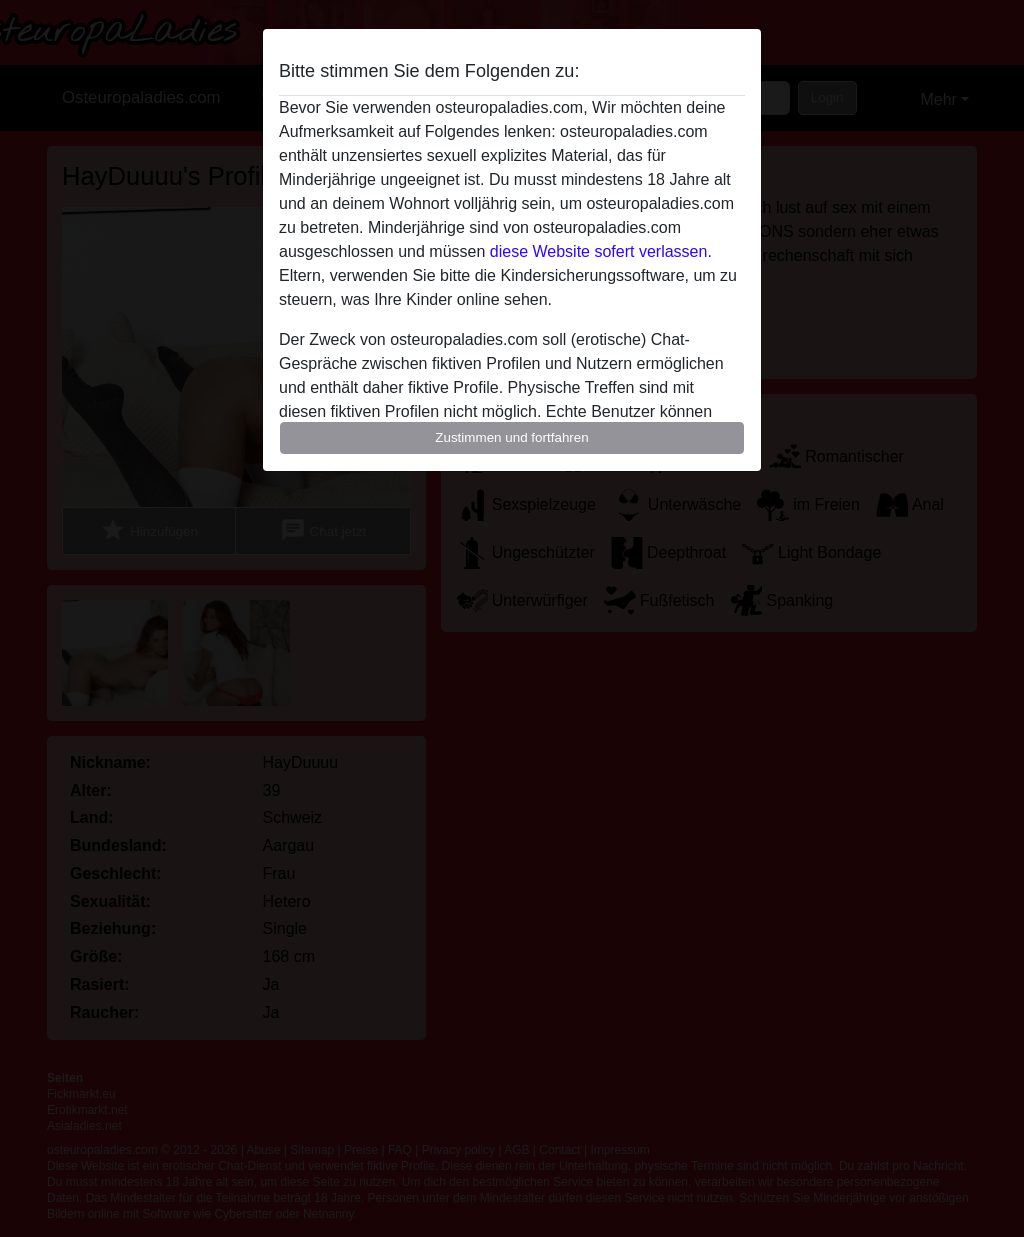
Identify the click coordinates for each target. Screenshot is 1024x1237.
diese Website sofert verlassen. (601, 251)
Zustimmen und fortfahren (512, 437)
